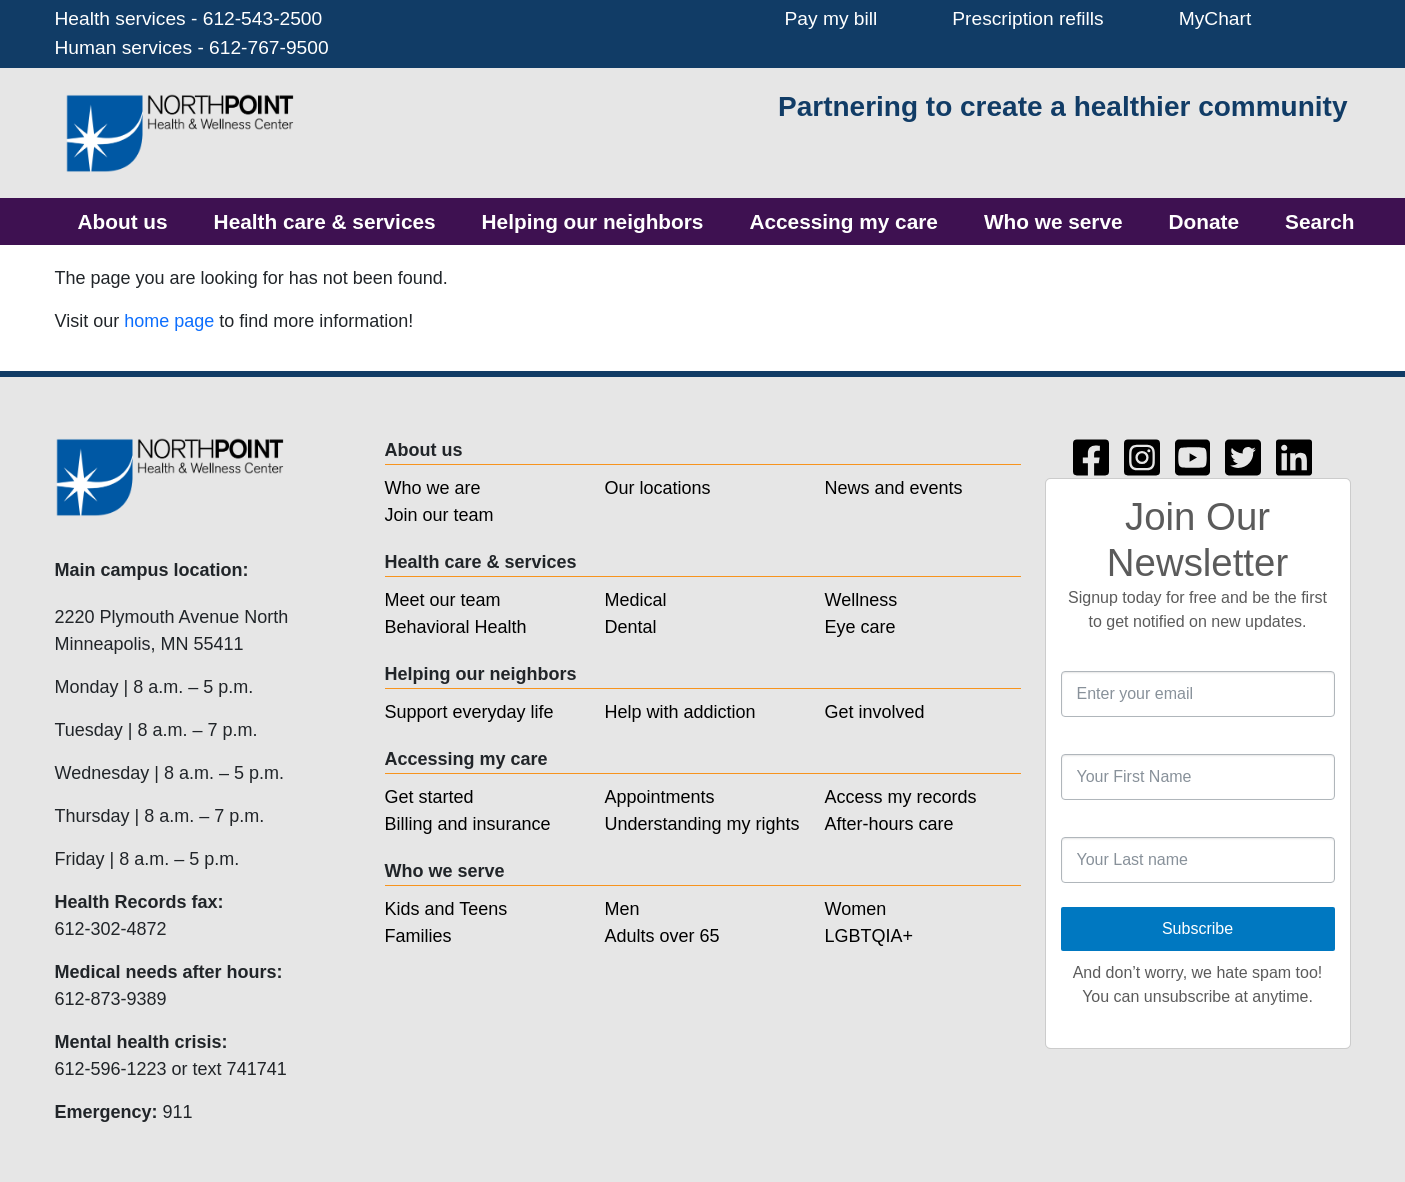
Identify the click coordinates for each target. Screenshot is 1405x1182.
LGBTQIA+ (869, 936)
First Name (1061, 741)
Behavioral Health (456, 627)
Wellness (861, 600)
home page (169, 321)
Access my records (901, 797)
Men (622, 909)
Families (418, 936)
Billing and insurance (468, 824)
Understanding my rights (702, 824)
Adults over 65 (662, 936)
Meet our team (443, 600)
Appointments (660, 797)
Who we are (433, 488)
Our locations (658, 488)
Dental (631, 627)
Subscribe (1197, 928)
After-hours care (889, 824)
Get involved (875, 712)
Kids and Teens (446, 909)
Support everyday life (469, 712)
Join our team (439, 515)
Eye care (860, 627)
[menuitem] (123, 221)
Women (856, 909)
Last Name (1061, 824)
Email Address (1061, 658)
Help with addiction (680, 712)
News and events (894, 488)
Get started (429, 797)
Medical (636, 600)
